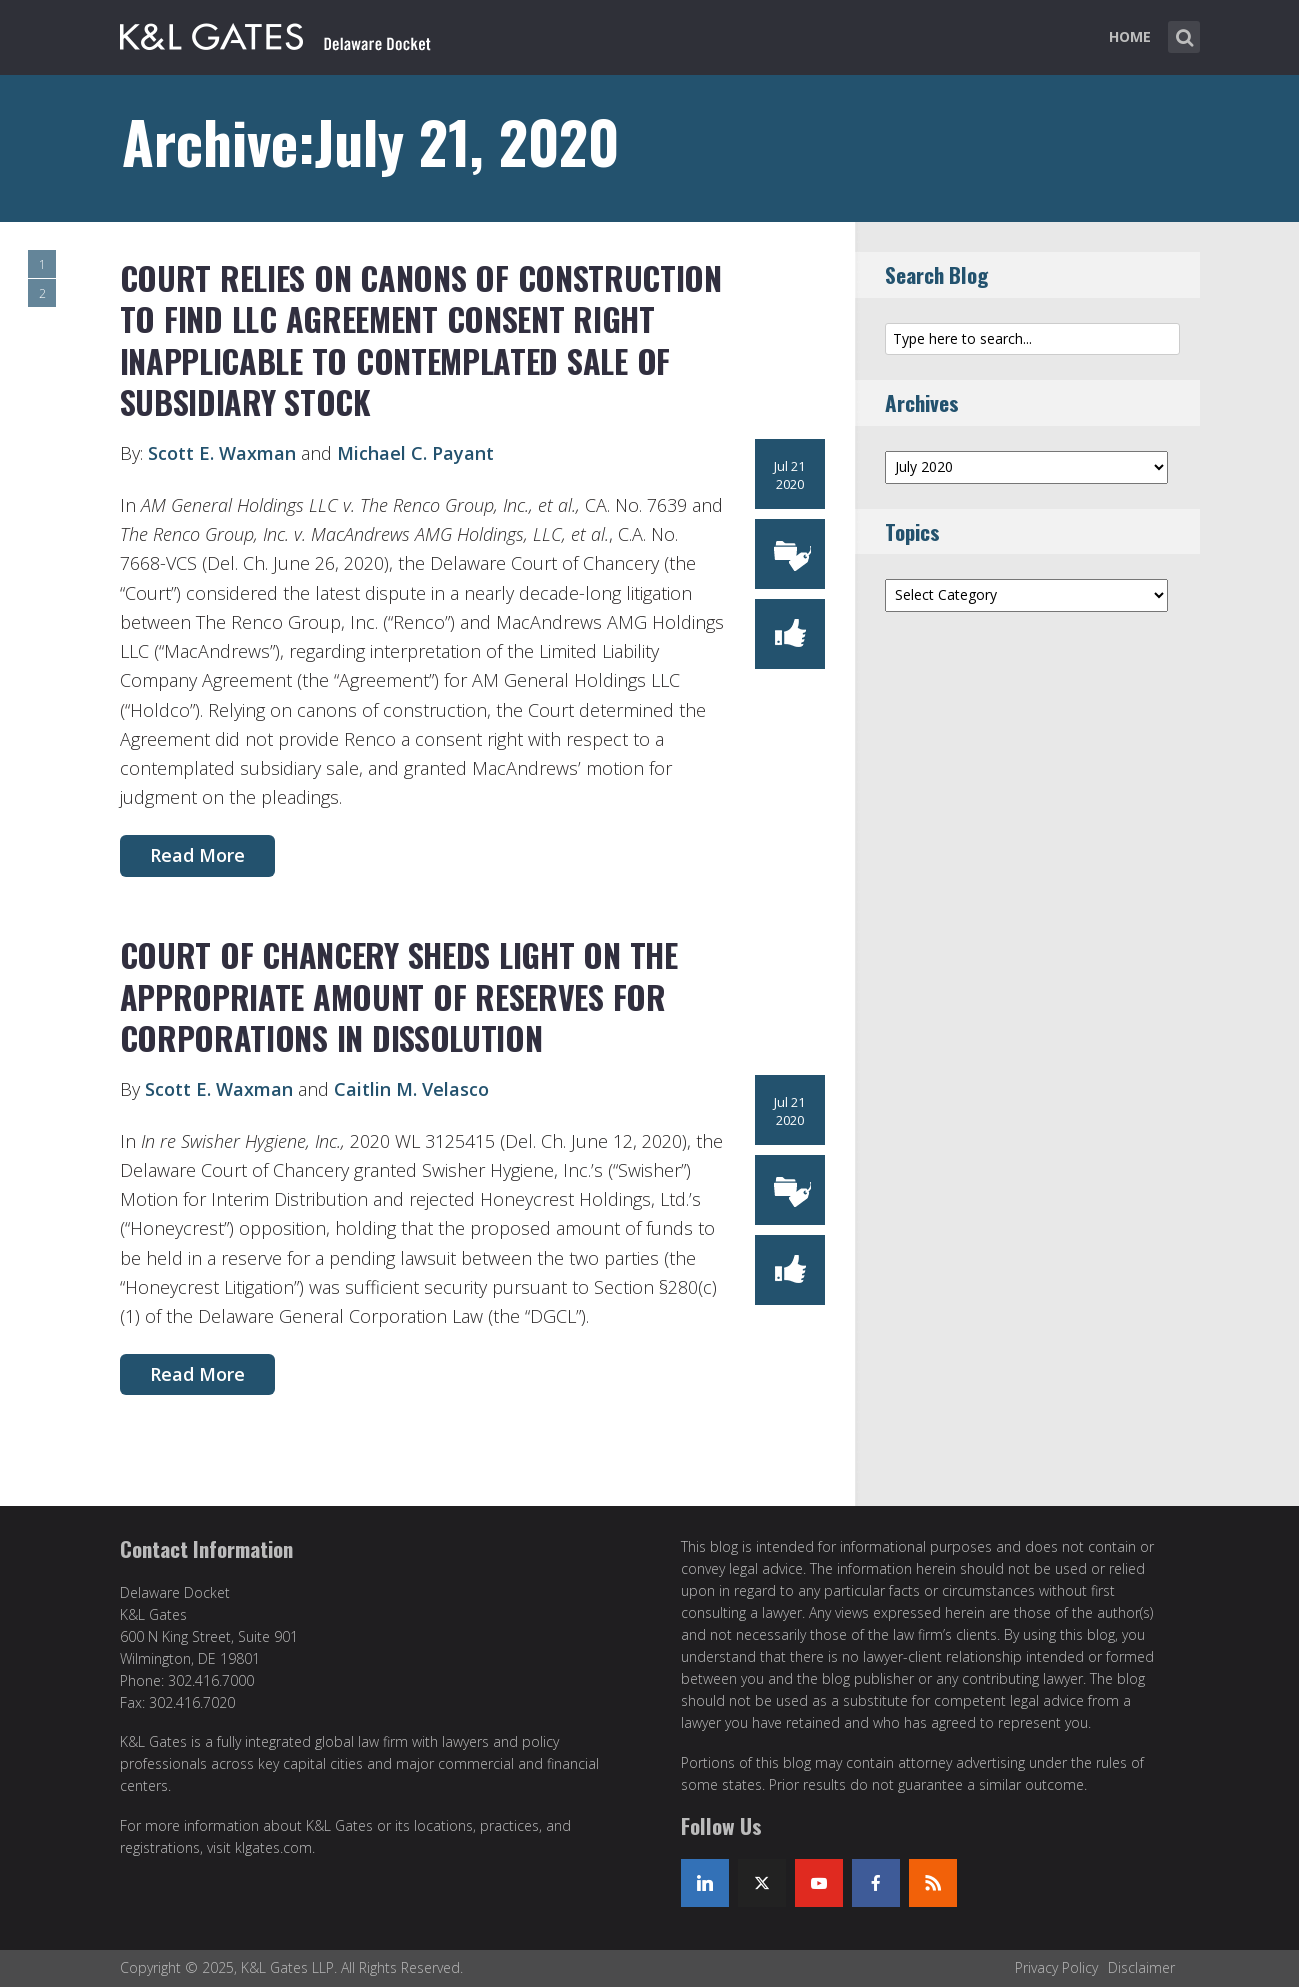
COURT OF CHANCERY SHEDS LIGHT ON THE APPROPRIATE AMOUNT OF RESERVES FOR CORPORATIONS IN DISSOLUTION (399, 996)
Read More (197, 855)
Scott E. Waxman (222, 453)
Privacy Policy (1056, 1967)
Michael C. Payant (415, 453)
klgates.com (273, 1847)
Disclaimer (1141, 1967)
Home (1130, 36)
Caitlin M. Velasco (411, 1089)
